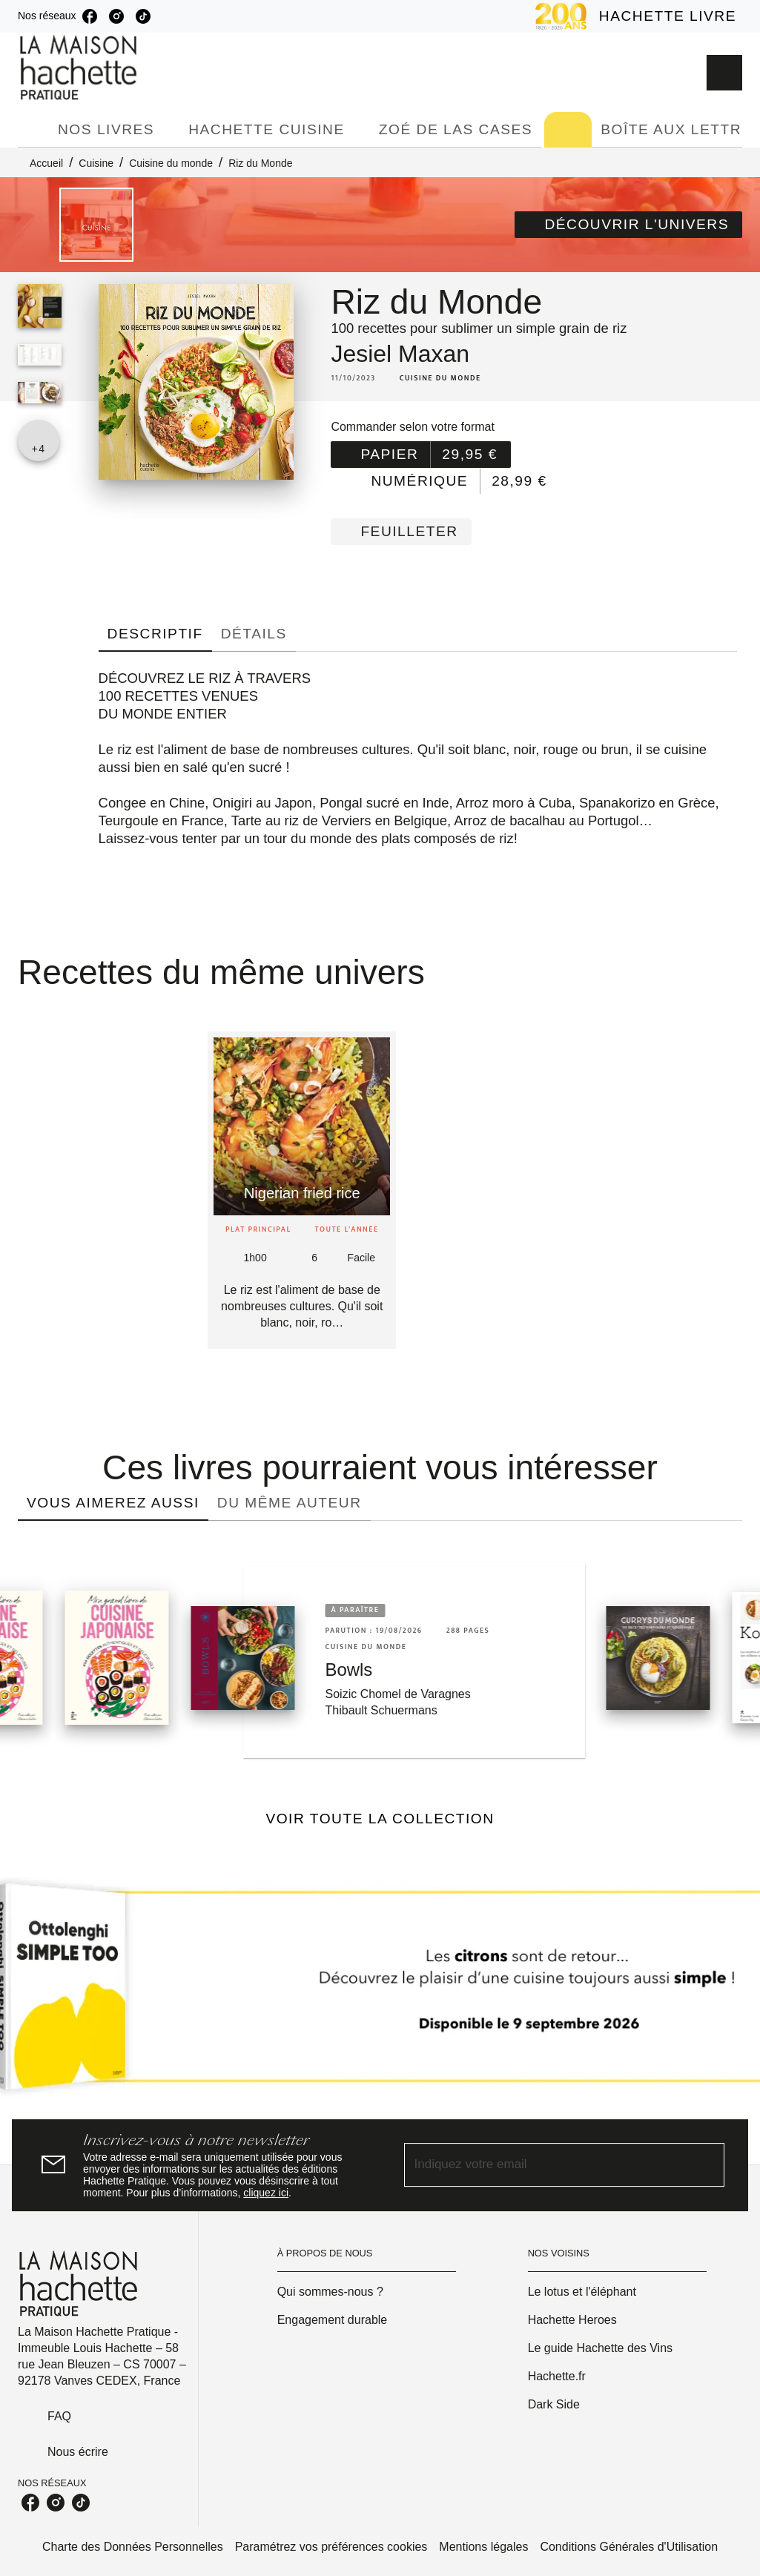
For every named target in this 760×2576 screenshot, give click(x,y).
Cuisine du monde (171, 163)
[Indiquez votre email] (546, 2165)
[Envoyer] (706, 2165)
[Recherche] (724, 72)
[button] (628, 224)
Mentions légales (483, 2546)
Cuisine (96, 163)
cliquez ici (265, 2193)
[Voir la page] (380, 1992)
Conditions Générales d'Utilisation (629, 2546)
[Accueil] (80, 68)
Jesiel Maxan (400, 353)
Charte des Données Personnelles (132, 2546)
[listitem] (89, 16)
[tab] (33, 130)
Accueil (46, 163)
